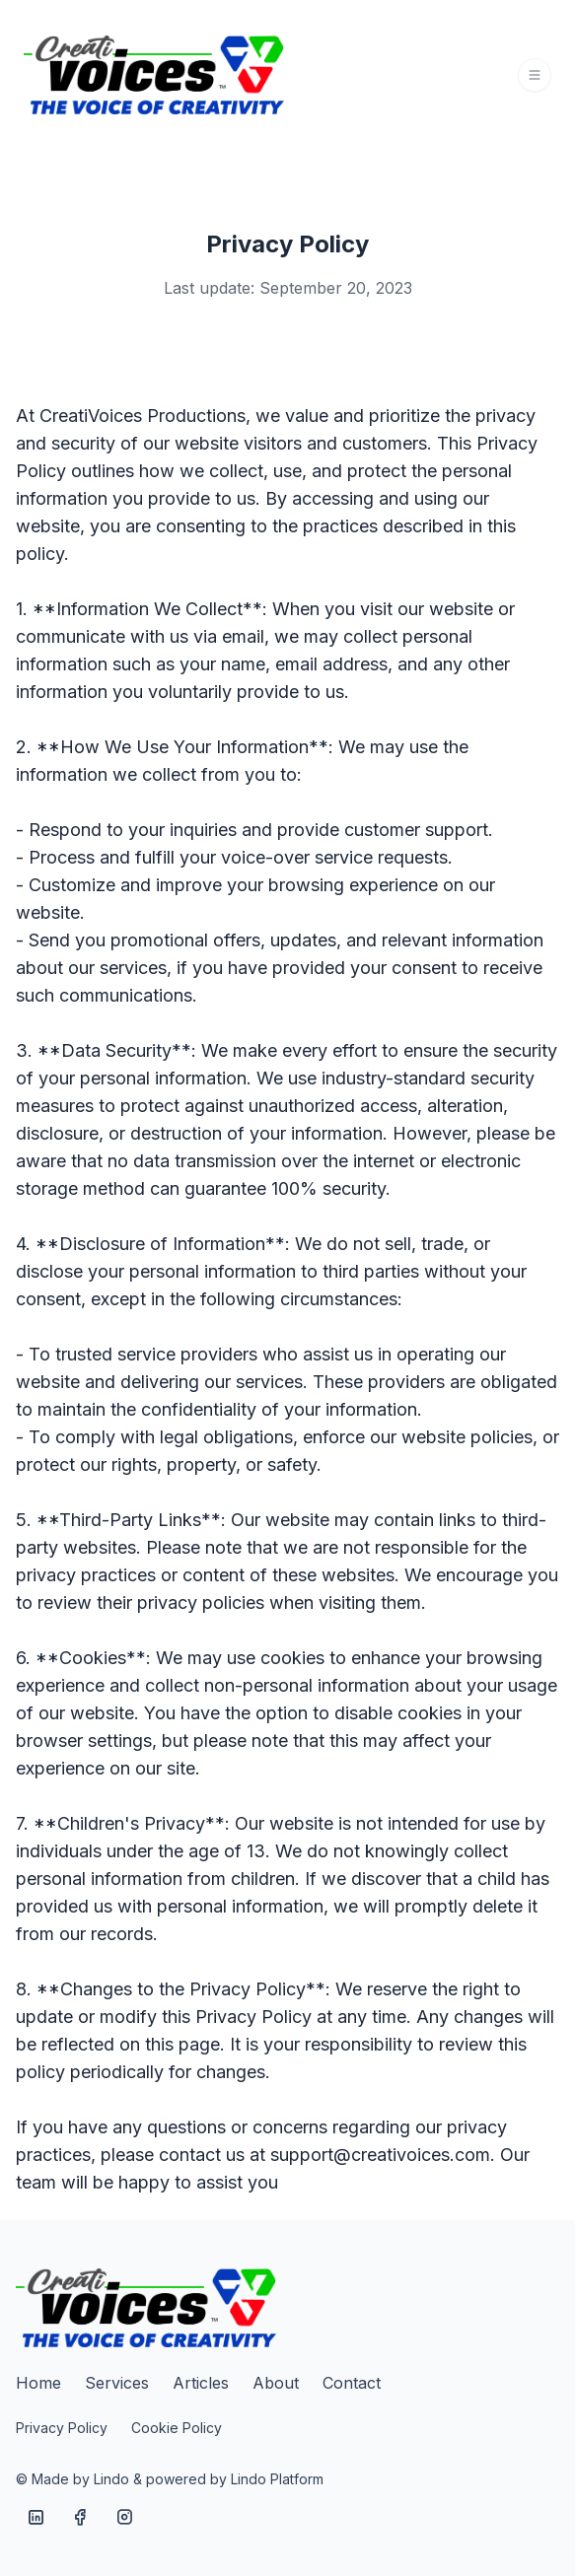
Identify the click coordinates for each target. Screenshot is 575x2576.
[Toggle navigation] (534, 75)
